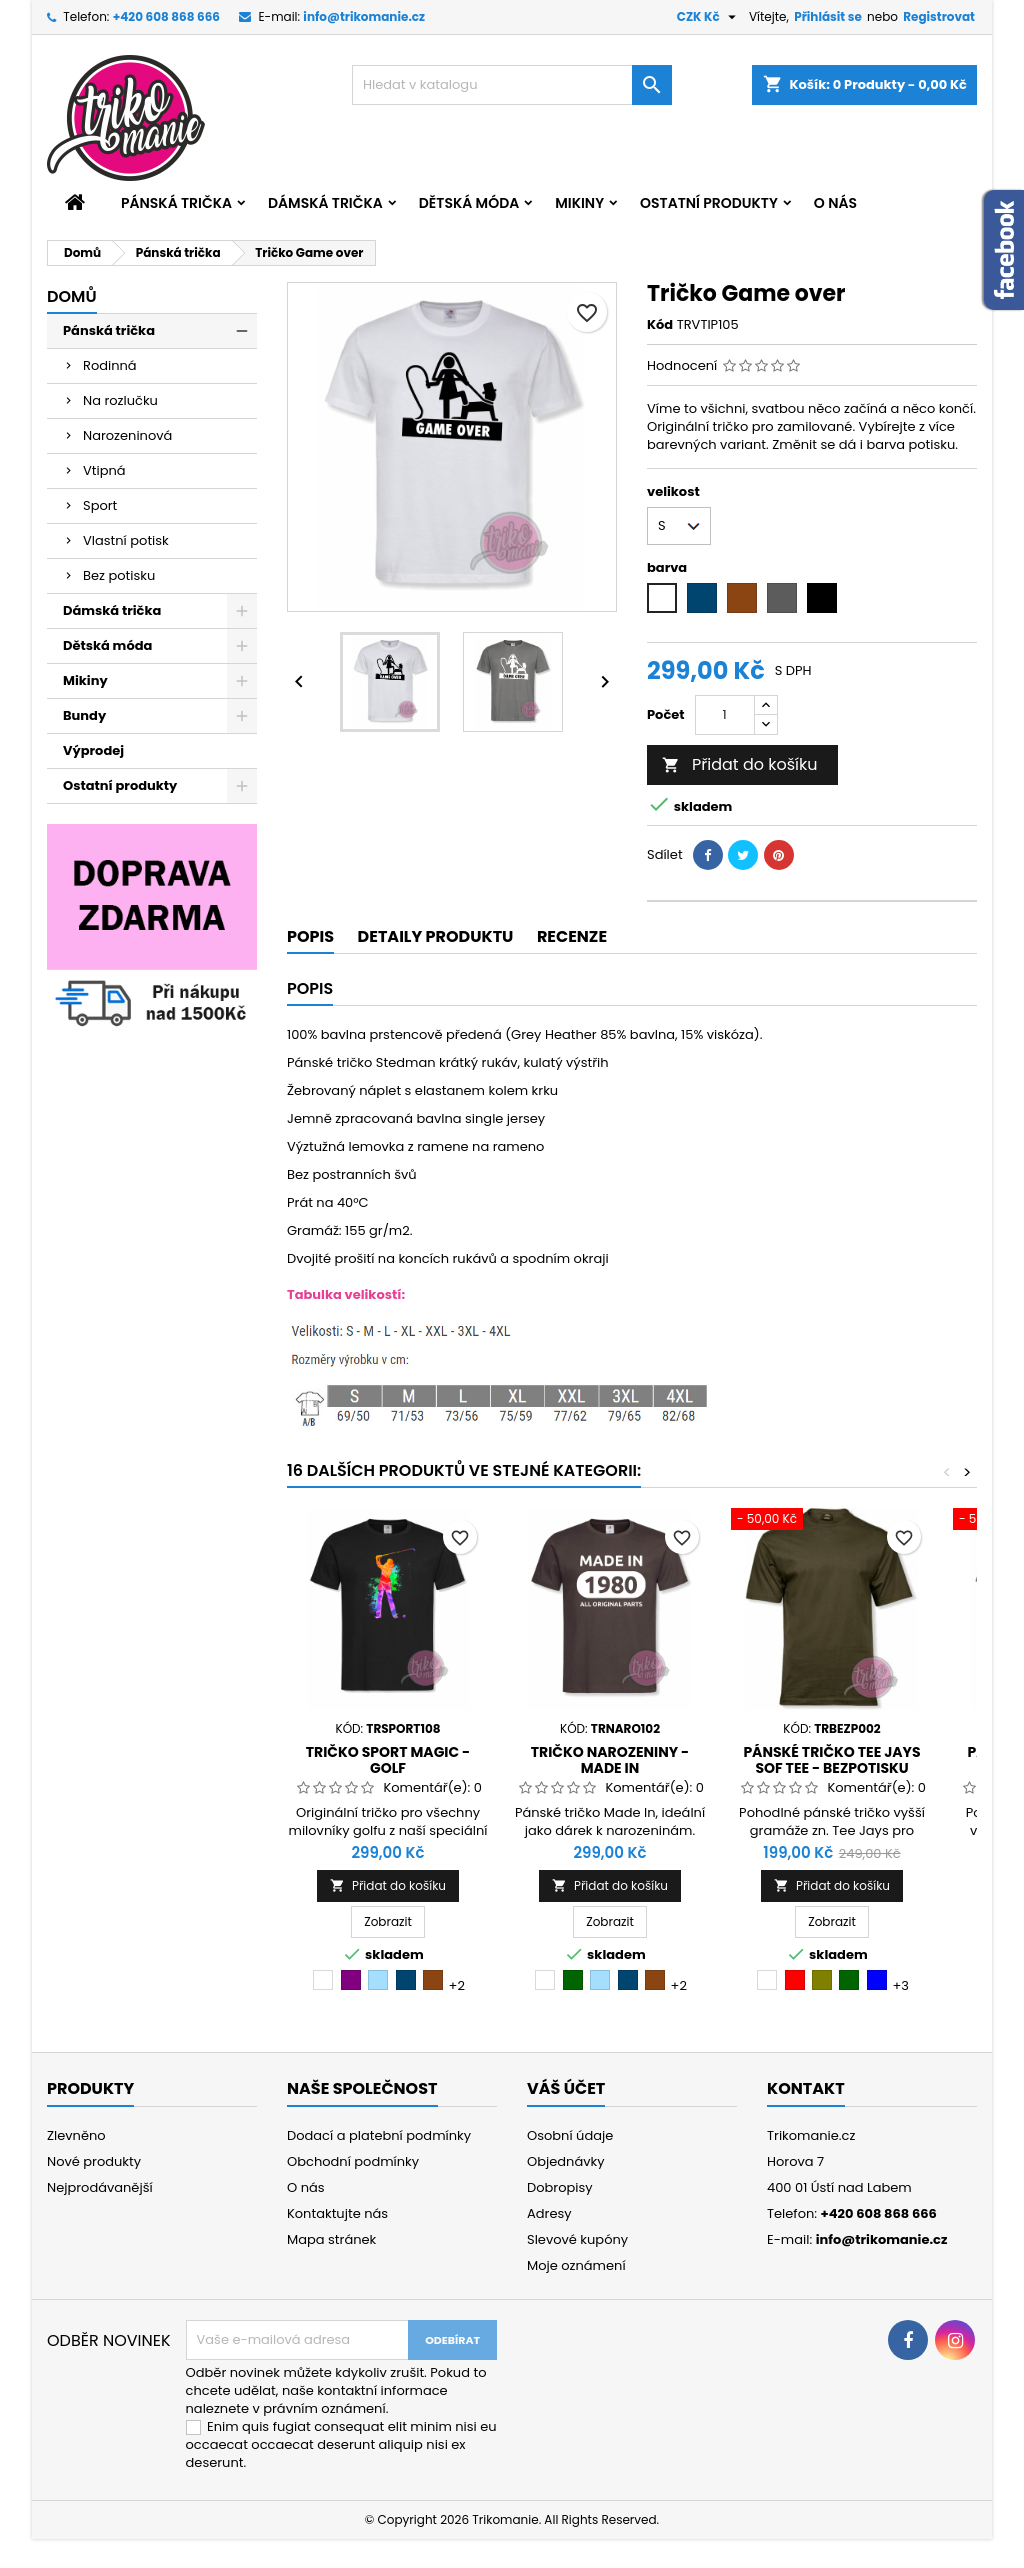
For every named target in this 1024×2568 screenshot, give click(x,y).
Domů (72, 296)
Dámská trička (325, 203)
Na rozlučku (120, 400)
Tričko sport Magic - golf (388, 1760)
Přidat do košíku (739, 764)
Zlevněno (76, 2135)
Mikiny (579, 203)
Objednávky (566, 2161)
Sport (100, 505)
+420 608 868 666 (166, 16)
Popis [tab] (310, 936)
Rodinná (110, 365)
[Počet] (725, 715)
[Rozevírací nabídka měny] (709, 17)
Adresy (549, 2213)
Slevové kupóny (577, 2239)
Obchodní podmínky (353, 2161)
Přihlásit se (828, 16)
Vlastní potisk (126, 540)
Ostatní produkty (709, 203)
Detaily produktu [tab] (436, 936)
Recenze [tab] (572, 936)
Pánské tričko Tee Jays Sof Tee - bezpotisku (831, 1760)
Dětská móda (469, 203)
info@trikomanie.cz (364, 16)
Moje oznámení (576, 2265)
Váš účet (566, 2088)
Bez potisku (119, 575)
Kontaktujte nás (337, 2213)
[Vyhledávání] (512, 85)
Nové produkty (94, 2161)
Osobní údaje (570, 2135)
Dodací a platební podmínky (379, 2135)
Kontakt (806, 2088)
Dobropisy (560, 2187)
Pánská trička (176, 203)
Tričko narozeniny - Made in (610, 1760)
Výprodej (93, 750)
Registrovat (939, 16)
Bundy (84, 715)
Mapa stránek (331, 2239)
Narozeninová (127, 435)
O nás (835, 203)
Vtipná (104, 470)
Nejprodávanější (100, 2187)
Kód (660, 325)
